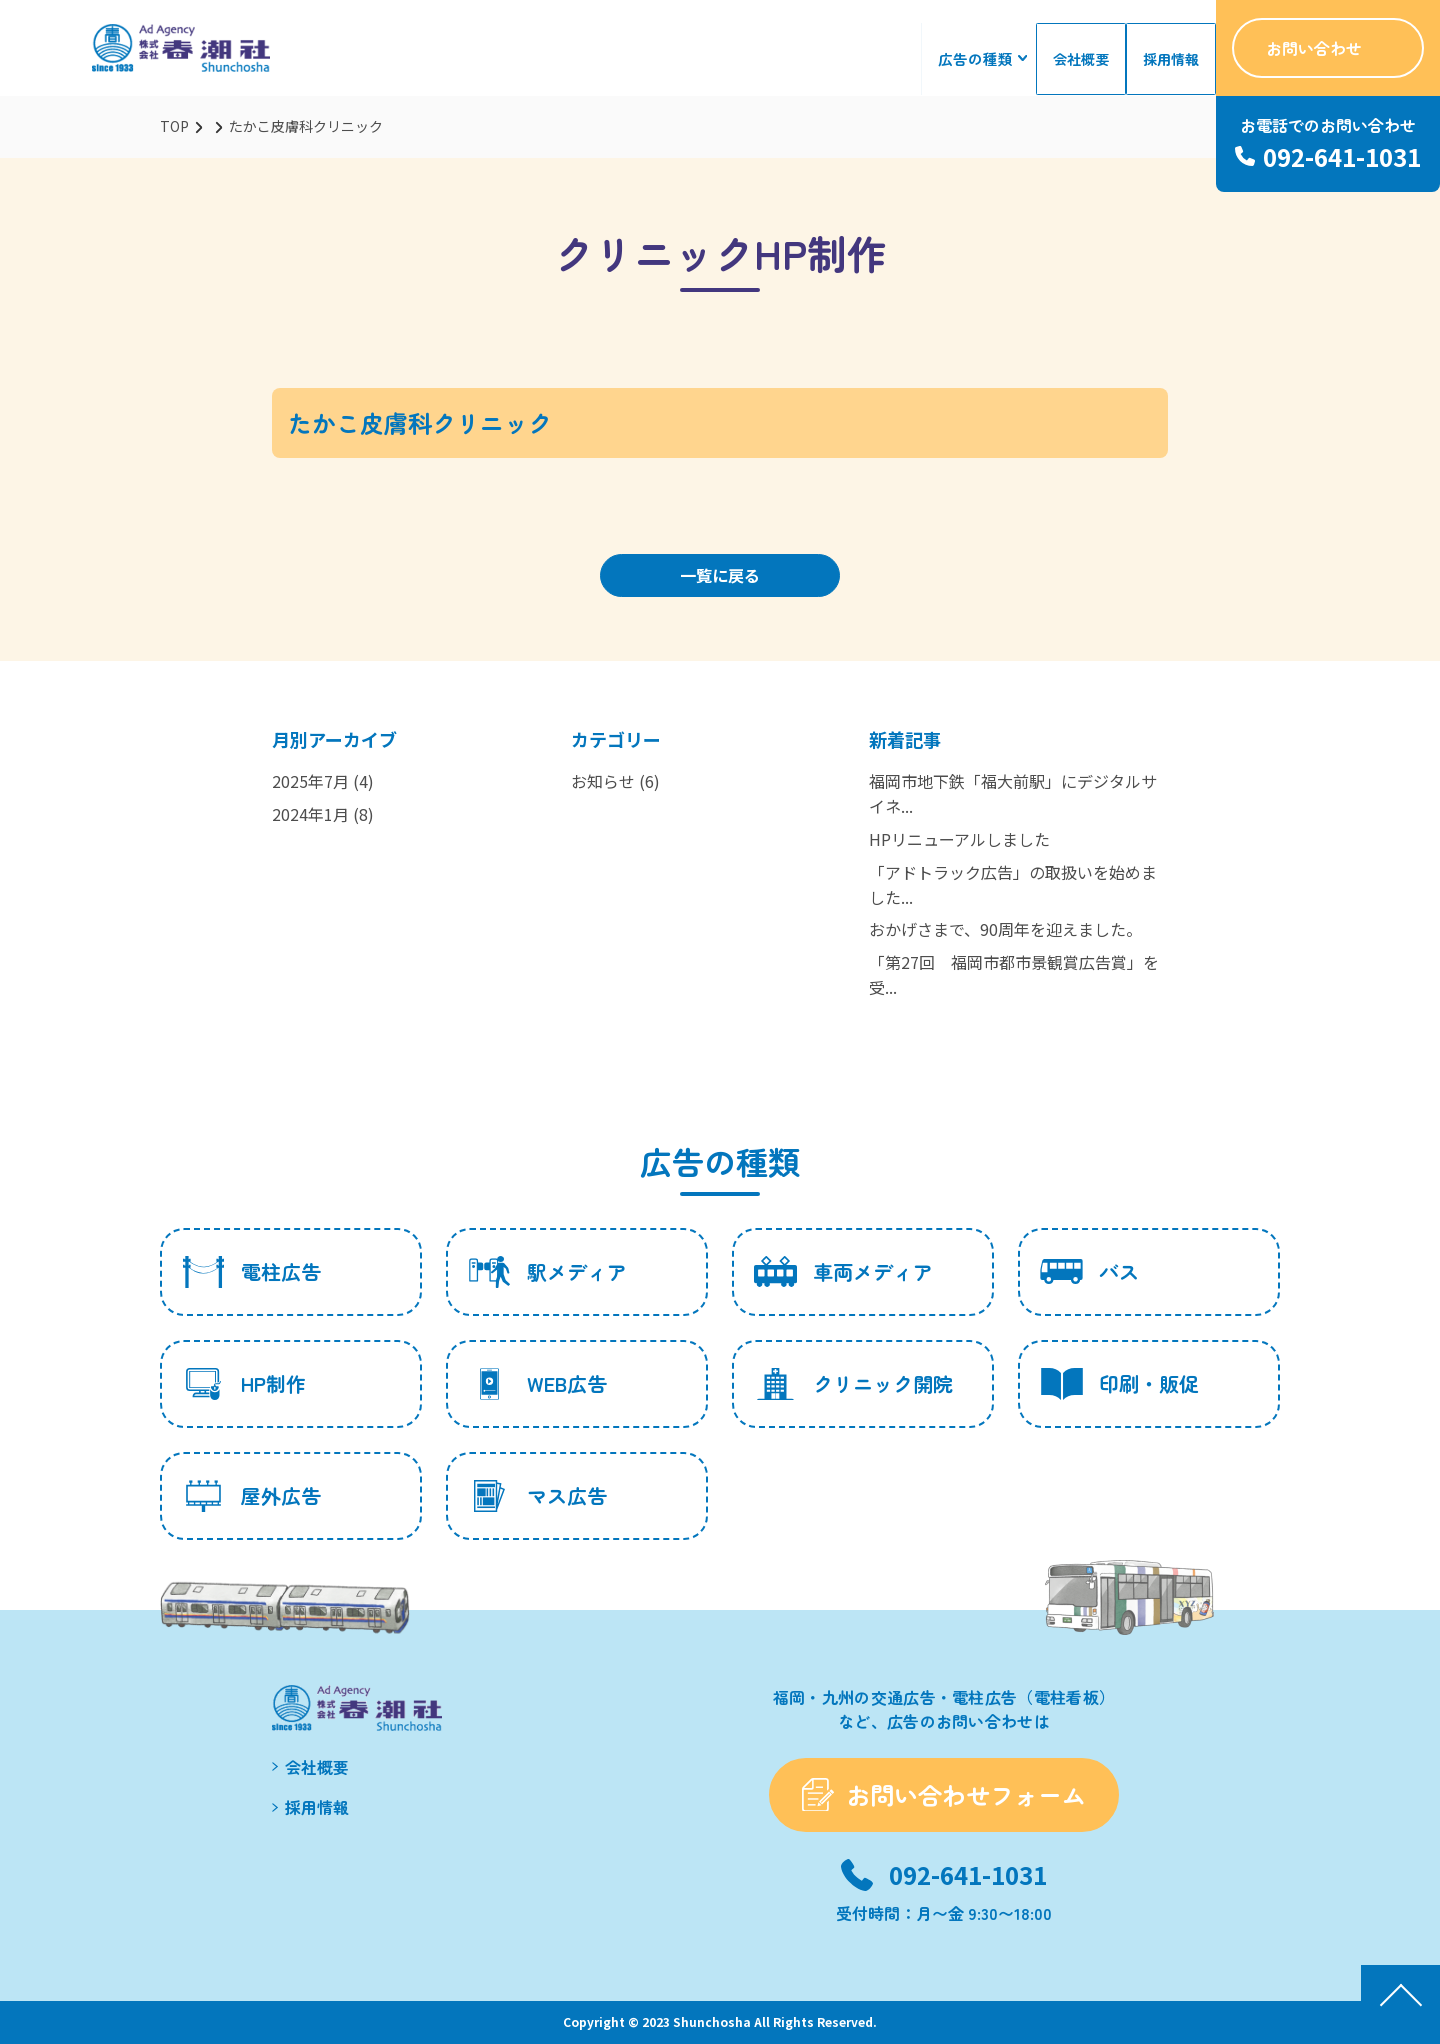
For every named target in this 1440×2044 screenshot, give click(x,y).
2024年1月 (310, 814)
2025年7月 (310, 781)
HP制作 (244, 1384)
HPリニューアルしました (959, 839)
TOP (174, 126)
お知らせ (603, 781)
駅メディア (547, 1272)
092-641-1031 (968, 1874)
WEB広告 (537, 1384)
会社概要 (1084, 59)
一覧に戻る (720, 575)
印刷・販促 (1119, 1384)
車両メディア (843, 1272)
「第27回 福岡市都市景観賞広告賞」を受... (1014, 974)
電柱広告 (251, 1272)
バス (1089, 1272)
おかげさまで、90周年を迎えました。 (1005, 929)
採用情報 (1172, 59)
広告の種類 (981, 59)
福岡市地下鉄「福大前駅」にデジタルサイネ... (1013, 793)
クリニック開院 (853, 1384)
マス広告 (537, 1496)
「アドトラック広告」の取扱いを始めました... (1013, 884)
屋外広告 (251, 1496)
